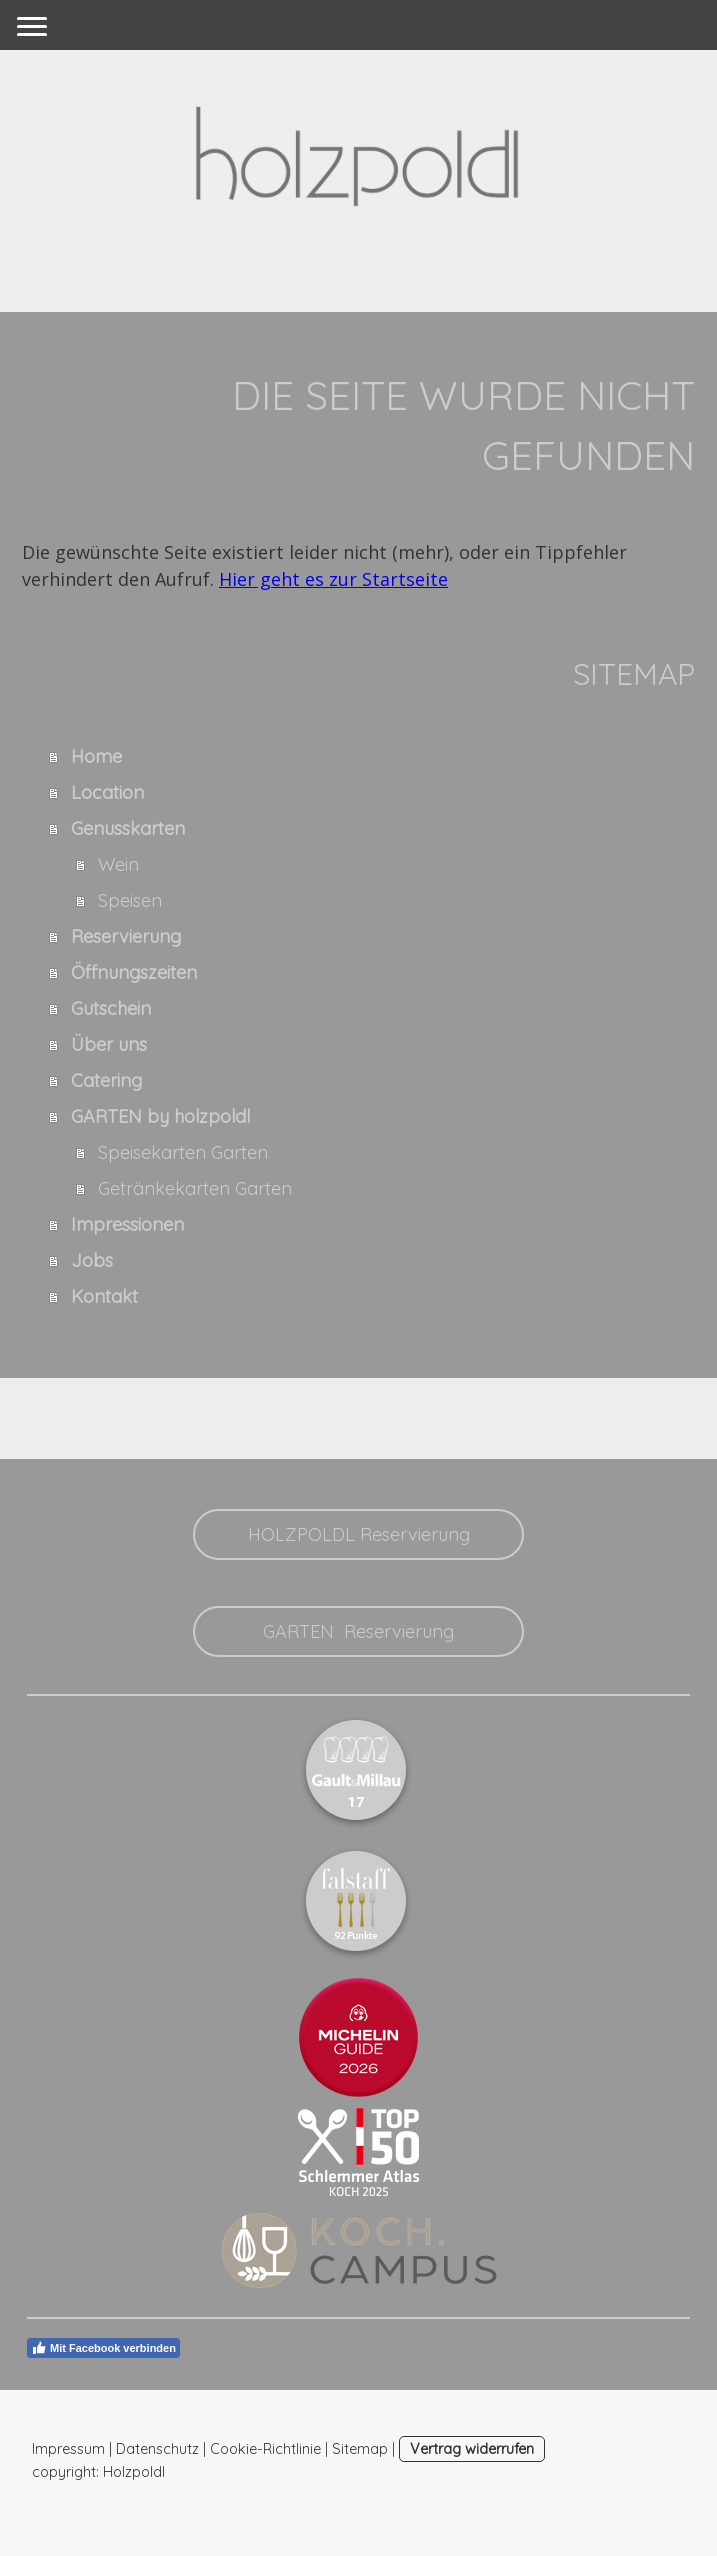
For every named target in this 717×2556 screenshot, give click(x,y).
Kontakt (104, 1296)
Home (96, 756)
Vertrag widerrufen (472, 2449)
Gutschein (111, 1008)
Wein (118, 864)
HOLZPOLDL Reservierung (359, 1534)
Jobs (92, 1260)
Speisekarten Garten (183, 1152)
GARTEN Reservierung (358, 1631)
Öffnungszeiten (134, 972)
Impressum (68, 2449)
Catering (106, 1080)
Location (107, 792)
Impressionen (127, 1224)
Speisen (130, 900)
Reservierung (126, 936)
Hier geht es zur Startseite (333, 579)
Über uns (109, 1044)
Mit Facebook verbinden (103, 2348)
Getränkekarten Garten (195, 1188)
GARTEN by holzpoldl (160, 1116)
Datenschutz (157, 2449)
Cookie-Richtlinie (265, 2449)
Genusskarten (128, 828)
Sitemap (360, 2449)
